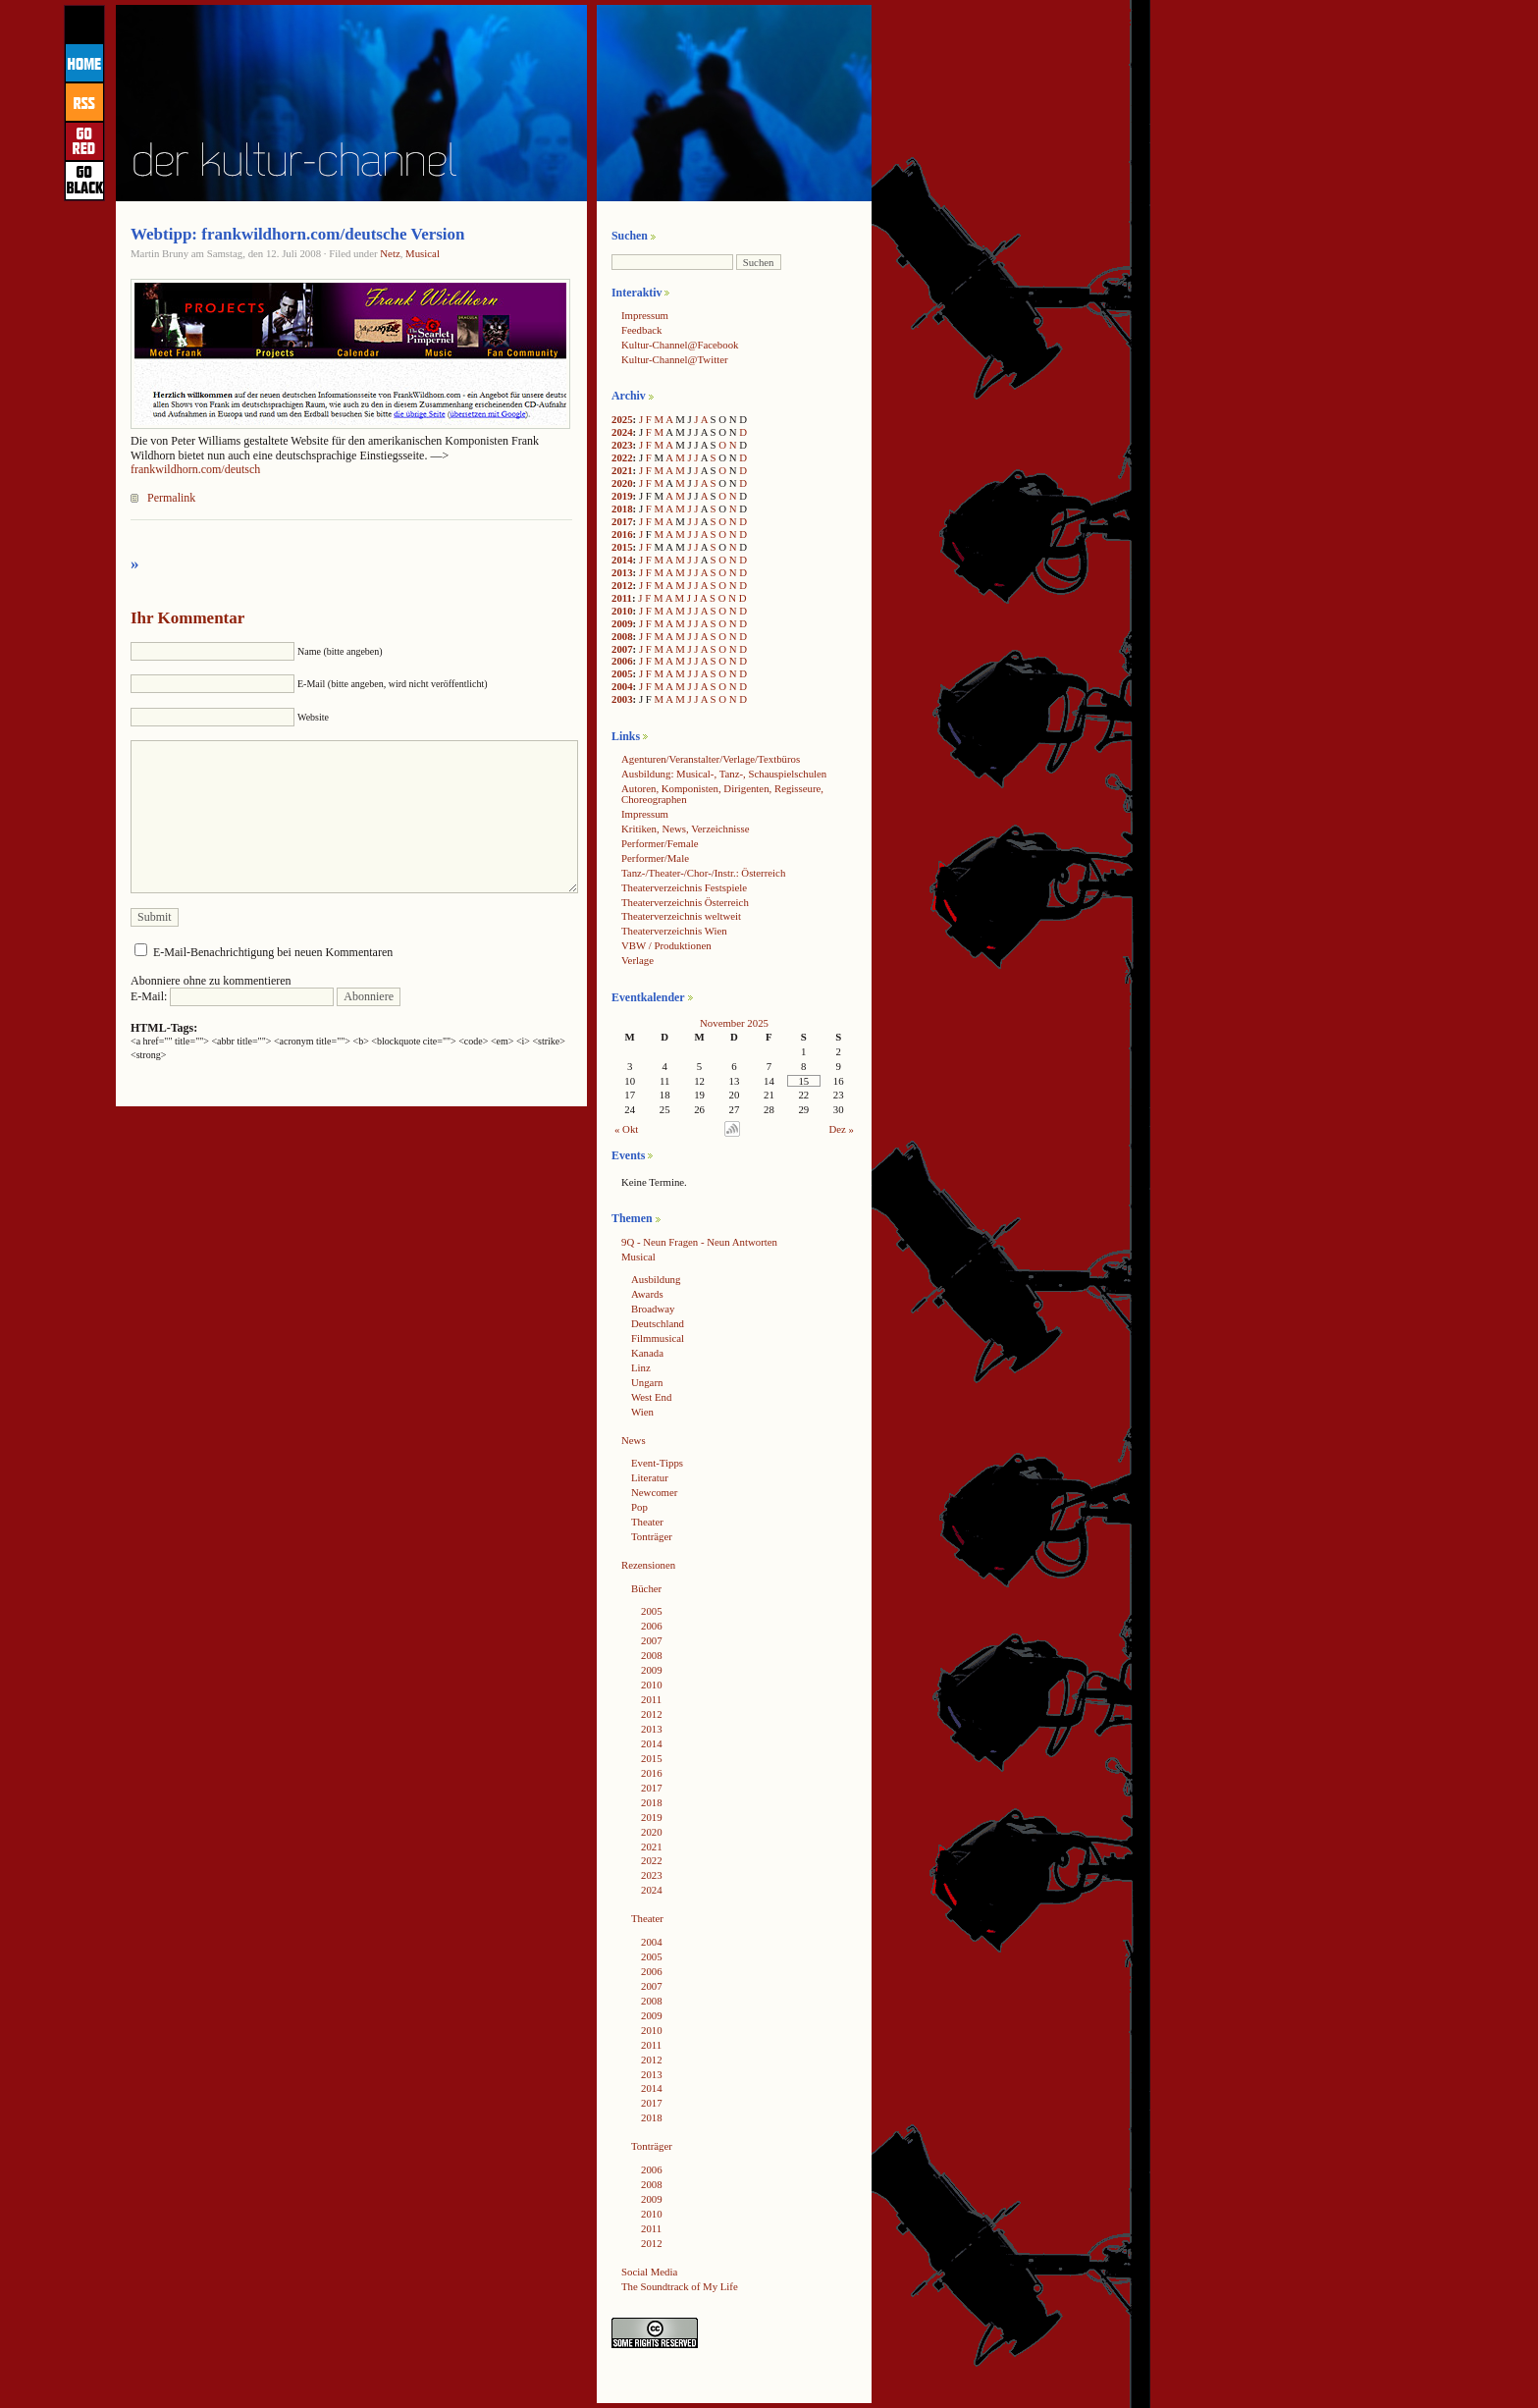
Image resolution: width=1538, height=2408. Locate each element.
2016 (622, 534)
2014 (622, 559)
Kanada (647, 1353)
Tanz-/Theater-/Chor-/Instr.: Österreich (703, 873)
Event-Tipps (657, 1463)
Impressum (644, 315)
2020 (622, 483)
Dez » (841, 1129)
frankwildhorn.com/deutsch (195, 469)
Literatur (649, 1477)
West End (651, 1397)
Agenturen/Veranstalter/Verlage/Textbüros (710, 759)
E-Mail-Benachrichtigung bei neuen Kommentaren (273, 952)
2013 (622, 572)
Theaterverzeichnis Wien (674, 930)
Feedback (641, 330)
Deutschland (657, 1323)
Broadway (652, 1308)
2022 (622, 457)
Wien (642, 1412)
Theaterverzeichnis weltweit (681, 916)
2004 (622, 686)
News (633, 1440)
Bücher (646, 1588)
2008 (622, 636)
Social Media (649, 2271)
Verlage (637, 960)
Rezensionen (648, 1565)
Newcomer (654, 1492)
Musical (422, 253)
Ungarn (647, 1382)
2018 (622, 508)
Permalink (171, 498)
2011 (621, 598)
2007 (622, 649)
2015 (622, 547)
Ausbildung (655, 1279)
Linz (641, 1367)
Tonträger (651, 1536)
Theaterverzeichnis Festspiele (684, 887)
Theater (647, 1521)
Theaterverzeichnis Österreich (685, 902)
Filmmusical (657, 1338)
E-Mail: (232, 996)
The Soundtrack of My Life (679, 2286)
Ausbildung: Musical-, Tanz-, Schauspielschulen (723, 773)
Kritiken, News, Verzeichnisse (685, 828)
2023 (622, 445)
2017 (622, 521)
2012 (622, 585)
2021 (622, 470)
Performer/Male (655, 858)
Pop (639, 1507)
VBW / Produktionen (666, 945)
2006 (622, 661)
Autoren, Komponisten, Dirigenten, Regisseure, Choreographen (722, 793)
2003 (622, 699)
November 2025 (734, 1023)
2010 (622, 610)
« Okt (626, 1129)
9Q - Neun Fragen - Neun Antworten (699, 1242)
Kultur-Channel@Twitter (674, 359)
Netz (389, 253)
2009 (622, 623)
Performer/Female (660, 843)
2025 (622, 419)
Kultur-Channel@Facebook (679, 344)
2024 (622, 432)
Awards (647, 1294)
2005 (622, 673)
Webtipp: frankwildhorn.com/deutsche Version (298, 234)
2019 (622, 496)
